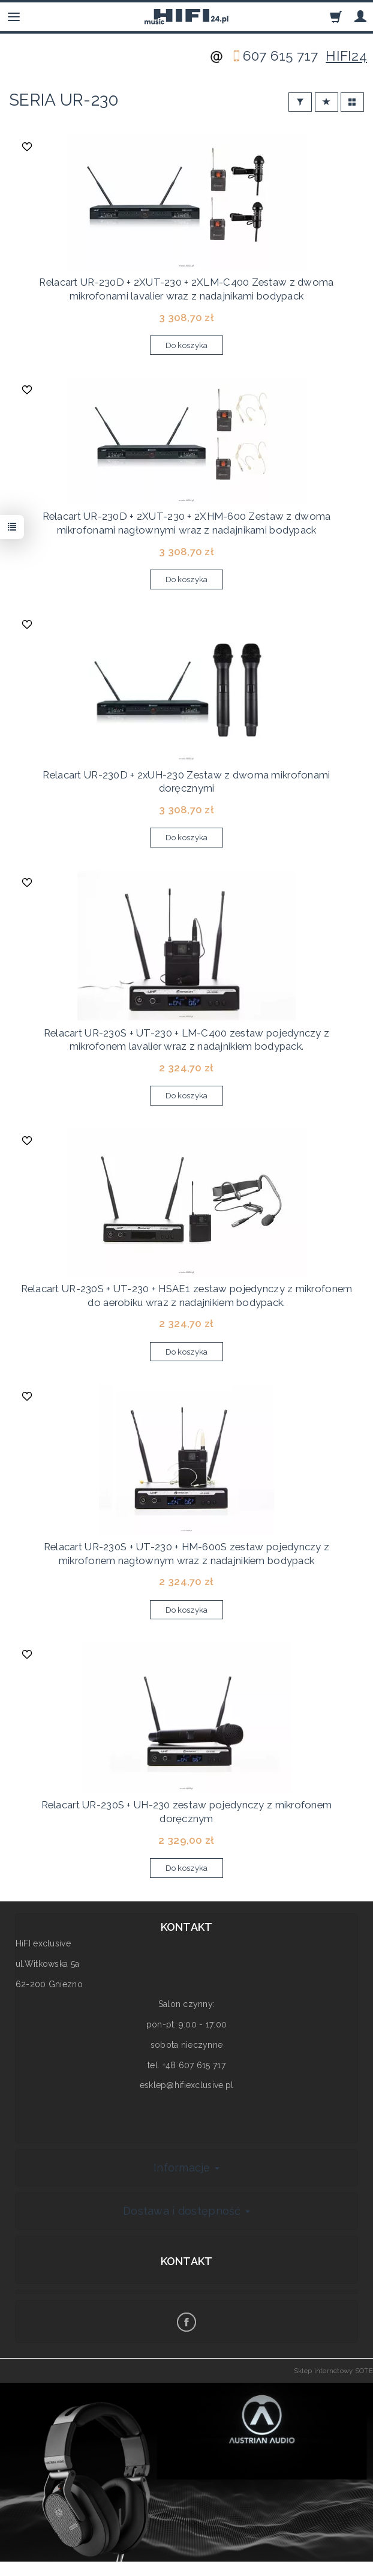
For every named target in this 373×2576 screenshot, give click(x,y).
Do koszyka (187, 345)
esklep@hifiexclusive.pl (186, 2085)
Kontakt (187, 2261)
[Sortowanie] (326, 102)
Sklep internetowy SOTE (333, 2371)
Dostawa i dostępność (186, 2210)
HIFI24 (346, 56)
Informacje (186, 2167)
